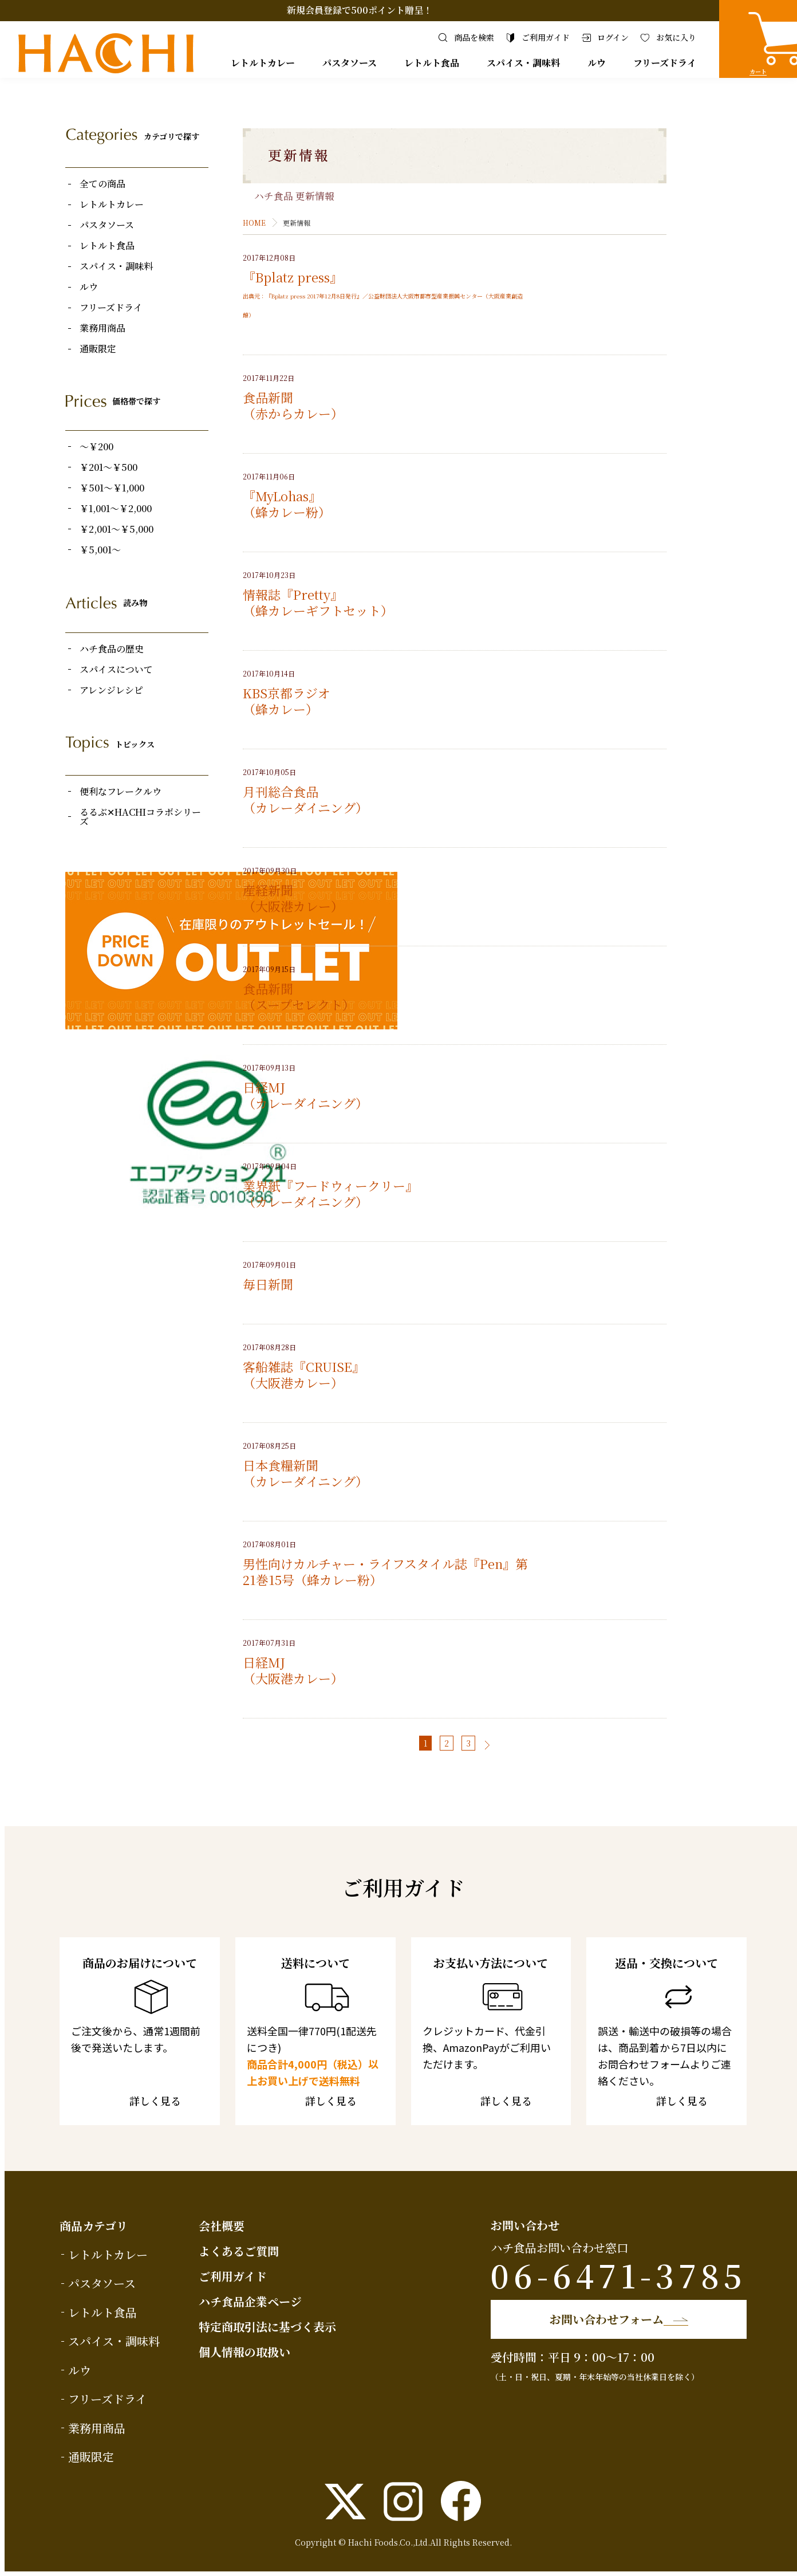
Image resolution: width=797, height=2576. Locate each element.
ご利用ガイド (233, 2276)
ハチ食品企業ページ (250, 2301)
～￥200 (96, 446)
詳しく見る (151, 2101)
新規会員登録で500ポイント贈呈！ (359, 10)
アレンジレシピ (111, 690)
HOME (254, 222)
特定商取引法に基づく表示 (267, 2326)
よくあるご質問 (239, 2251)
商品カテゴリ (94, 2225)
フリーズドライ (664, 62)
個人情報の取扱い (244, 2351)
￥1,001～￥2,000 (116, 508)
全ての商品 (102, 183)
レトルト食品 (431, 62)
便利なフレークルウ (120, 791)
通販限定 (98, 348)
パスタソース (349, 62)
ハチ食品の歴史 (112, 649)
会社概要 (221, 2225)
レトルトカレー (263, 62)
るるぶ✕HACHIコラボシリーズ (140, 817)
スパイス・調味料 (523, 62)
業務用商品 (102, 328)
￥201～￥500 (108, 467)
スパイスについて (116, 669)
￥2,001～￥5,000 (116, 529)
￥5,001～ (100, 549)
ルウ (596, 62)
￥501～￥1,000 (112, 488)
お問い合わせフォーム (603, 2319)
